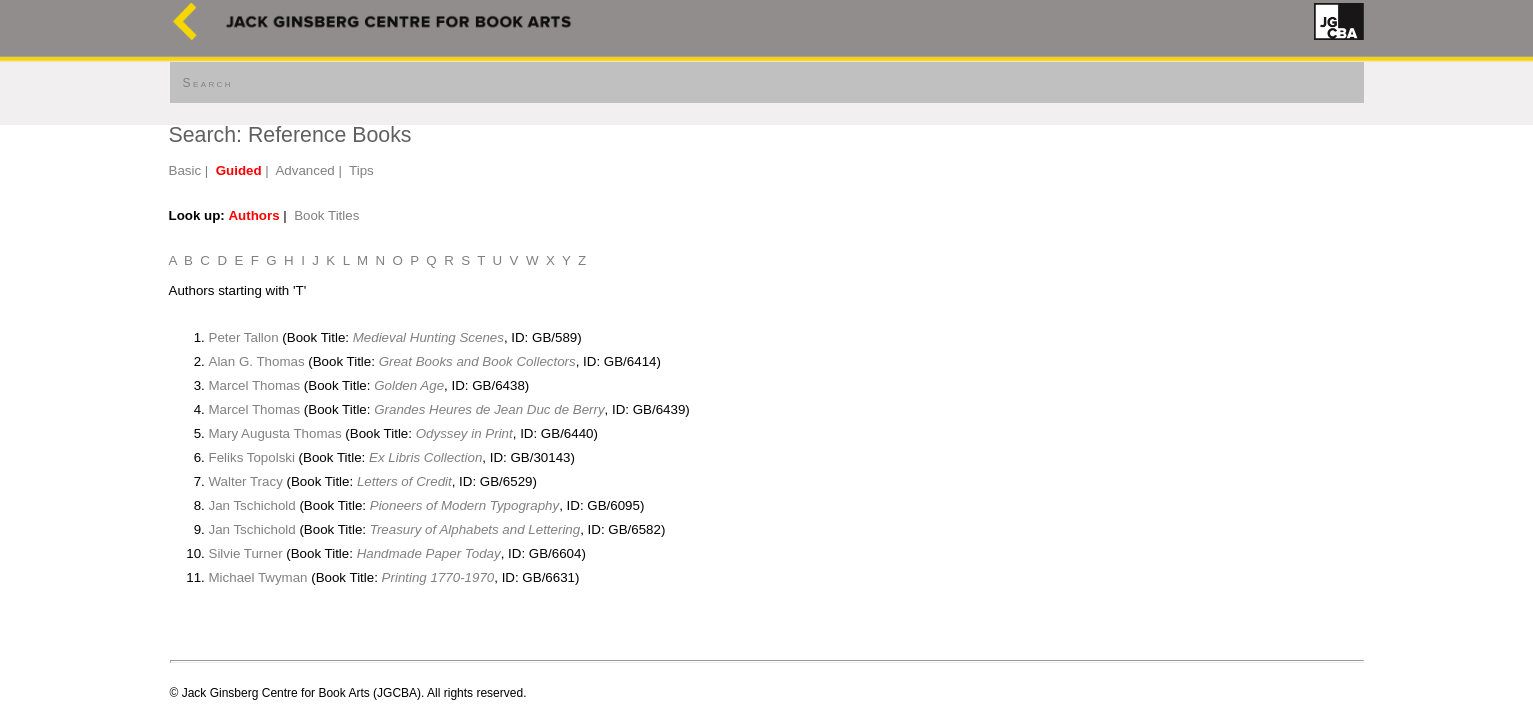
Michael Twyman (258, 577)
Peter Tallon (244, 337)
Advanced (304, 170)
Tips (361, 170)
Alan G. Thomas (257, 361)
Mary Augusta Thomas (275, 433)
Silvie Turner (246, 553)
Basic (185, 170)
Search (208, 83)
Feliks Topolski (252, 457)
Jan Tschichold (252, 505)
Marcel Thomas (255, 385)
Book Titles (326, 215)
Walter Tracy (246, 481)
